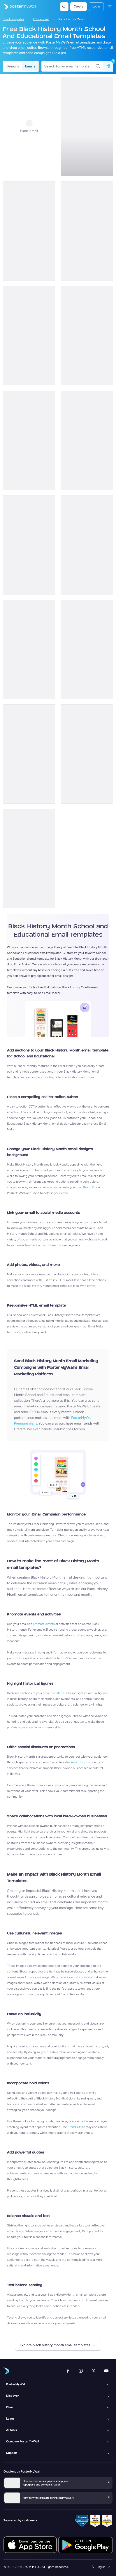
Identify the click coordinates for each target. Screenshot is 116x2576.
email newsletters (55, 1693)
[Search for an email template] (69, 66)
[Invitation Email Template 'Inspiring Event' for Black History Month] (29, 545)
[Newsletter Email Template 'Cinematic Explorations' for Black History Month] (87, 231)
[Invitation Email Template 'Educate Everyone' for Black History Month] (29, 231)
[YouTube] (106, 2370)
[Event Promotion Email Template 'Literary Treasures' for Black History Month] (87, 754)
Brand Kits (75, 2127)
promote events (44, 1624)
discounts (76, 1762)
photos (48, 1077)
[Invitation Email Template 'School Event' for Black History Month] (29, 649)
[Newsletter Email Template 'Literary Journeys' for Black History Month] (29, 440)
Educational (41, 19)
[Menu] (110, 6)
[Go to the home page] (18, 6)
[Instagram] (80, 2370)
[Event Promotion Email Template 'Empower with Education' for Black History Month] (87, 126)
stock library (83, 1977)
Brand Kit (89, 1187)
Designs (12, 66)
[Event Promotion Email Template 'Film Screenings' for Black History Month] (87, 440)
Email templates (13, 19)
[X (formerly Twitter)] (93, 2370)
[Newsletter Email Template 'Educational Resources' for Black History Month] (29, 335)
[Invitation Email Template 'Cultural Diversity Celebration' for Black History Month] (87, 649)
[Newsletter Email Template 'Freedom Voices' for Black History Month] (87, 335)
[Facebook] (67, 2370)
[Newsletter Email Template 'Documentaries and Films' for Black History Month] (87, 545)
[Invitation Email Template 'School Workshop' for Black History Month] (29, 858)
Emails (30, 66)
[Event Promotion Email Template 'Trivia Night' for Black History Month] (29, 754)
